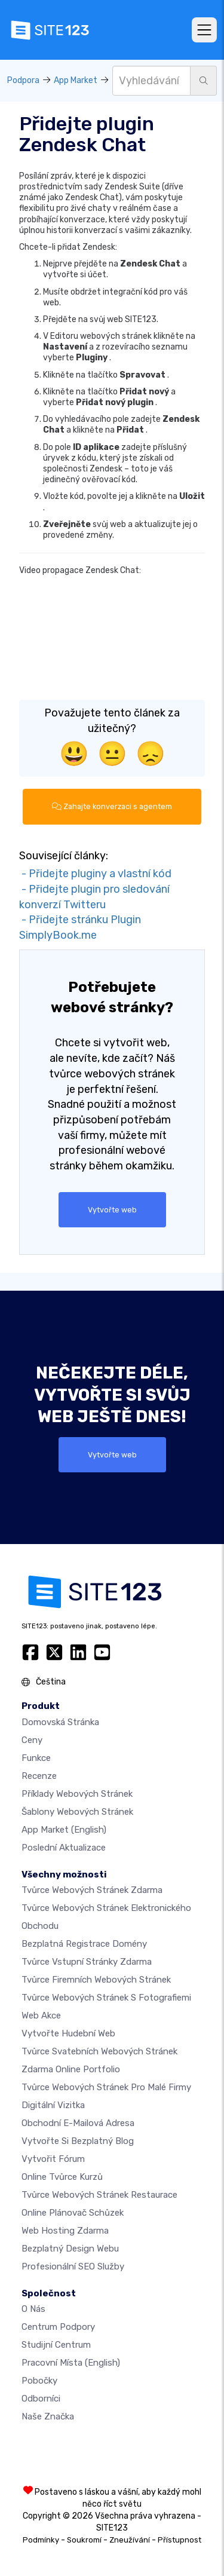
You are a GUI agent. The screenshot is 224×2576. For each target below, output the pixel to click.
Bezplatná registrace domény (84, 1943)
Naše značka (48, 2416)
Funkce (36, 1758)
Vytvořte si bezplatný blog (78, 2141)
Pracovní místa (71, 2362)
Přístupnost (179, 2539)
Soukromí (84, 2539)
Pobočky (39, 2380)
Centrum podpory (58, 2326)
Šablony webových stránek (77, 1811)
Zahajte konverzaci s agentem (112, 806)
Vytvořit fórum (53, 2159)
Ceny (32, 1740)
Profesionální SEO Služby (73, 2266)
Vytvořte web (112, 1209)
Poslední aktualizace (64, 1847)
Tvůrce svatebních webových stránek (99, 2051)
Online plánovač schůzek (73, 2212)
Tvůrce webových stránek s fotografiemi (106, 1997)
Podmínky (41, 2539)
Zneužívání (129, 2539)
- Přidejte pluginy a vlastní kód (95, 873)
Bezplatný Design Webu (70, 2248)
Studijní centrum (56, 2344)
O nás (33, 2309)
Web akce (41, 2015)
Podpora (23, 80)
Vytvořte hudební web (68, 2033)
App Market (75, 80)
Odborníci (41, 2398)
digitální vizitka (53, 2105)
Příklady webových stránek (77, 1793)
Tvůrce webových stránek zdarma (92, 1890)
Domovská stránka (60, 1722)
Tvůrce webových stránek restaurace (99, 2194)
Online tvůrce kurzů (62, 2176)
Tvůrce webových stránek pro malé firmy (106, 2087)
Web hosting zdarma (65, 2230)
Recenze (39, 1776)
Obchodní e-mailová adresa (78, 2123)
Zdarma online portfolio (71, 2069)
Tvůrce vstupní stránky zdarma (87, 1961)
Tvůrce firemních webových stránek (96, 1979)
